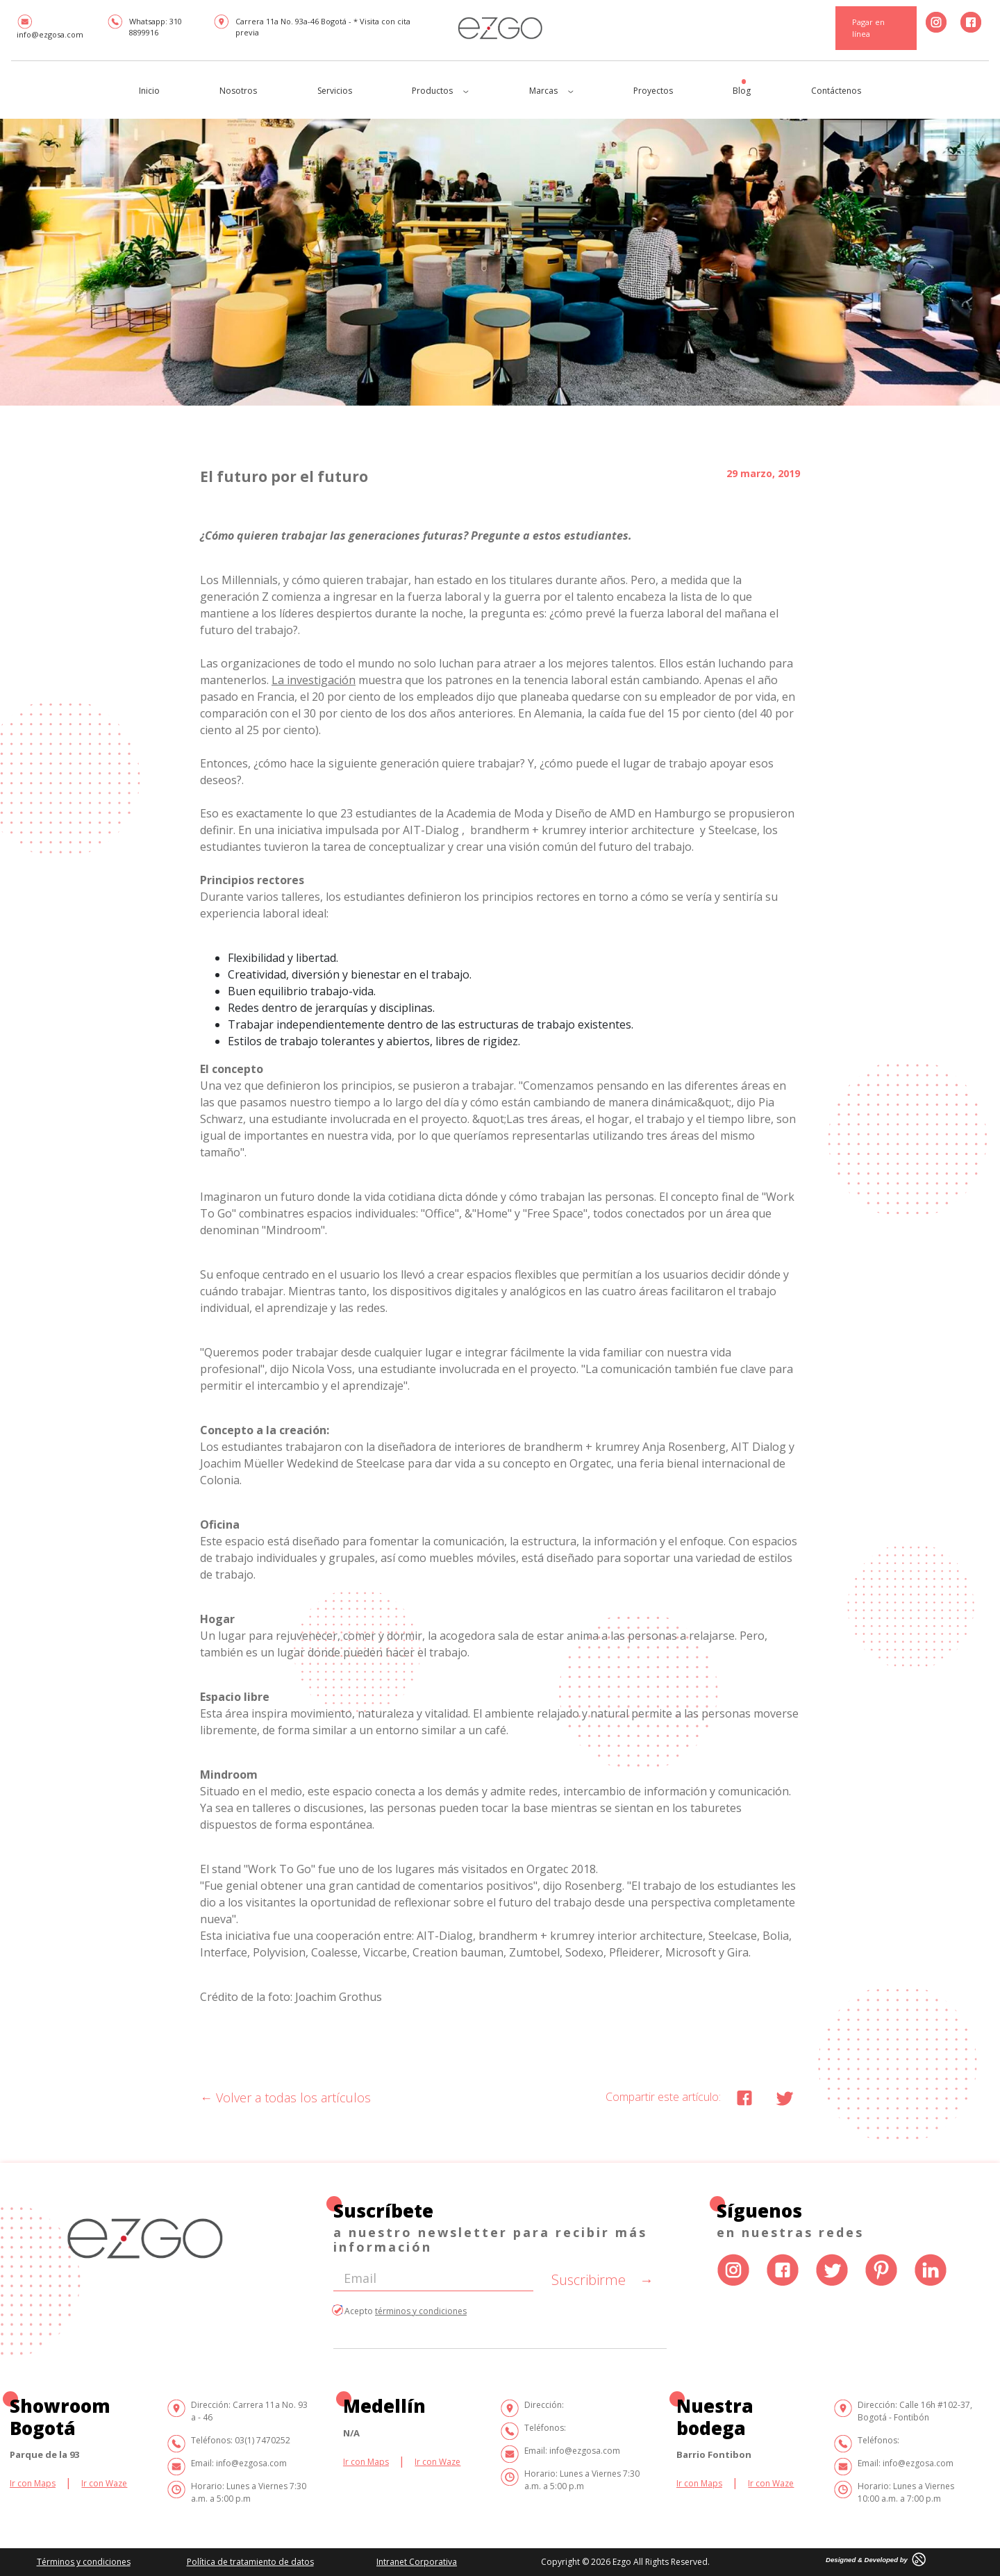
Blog (742, 91)
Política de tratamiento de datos (250, 2562)
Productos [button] (440, 91)
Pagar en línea (868, 28)
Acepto (400, 2311)
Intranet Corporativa (416, 2562)
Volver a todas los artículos (285, 2097)
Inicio (149, 91)
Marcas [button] (551, 91)
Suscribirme (602, 2279)
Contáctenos (836, 91)
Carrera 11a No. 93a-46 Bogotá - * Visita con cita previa (311, 26)
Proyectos (653, 91)
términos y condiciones (421, 2311)
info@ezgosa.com (50, 27)
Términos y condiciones (84, 2562)
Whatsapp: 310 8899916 (144, 26)
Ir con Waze (104, 2483)
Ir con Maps (33, 2483)
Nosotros (238, 91)
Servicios (334, 91)
